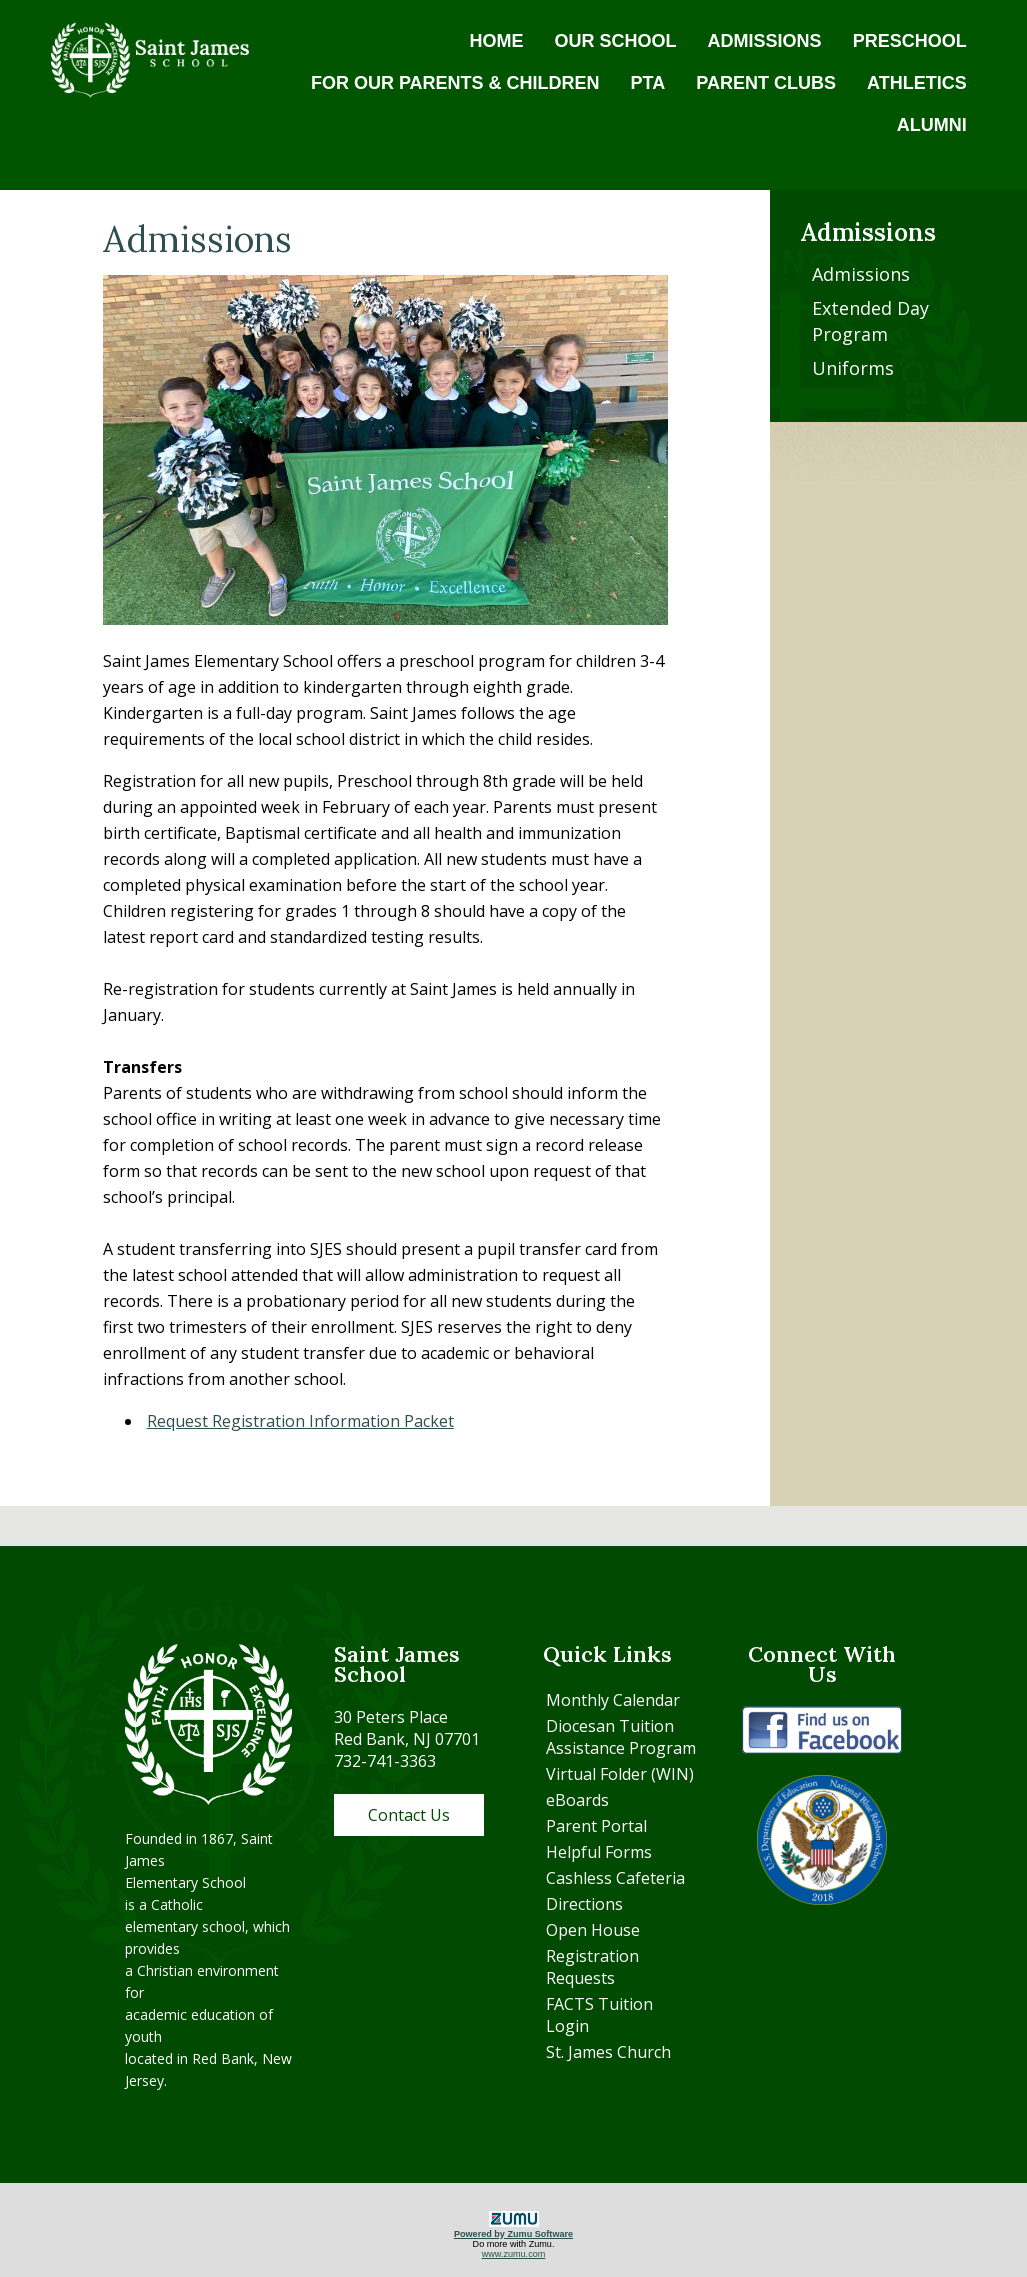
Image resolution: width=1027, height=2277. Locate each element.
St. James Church (608, 2052)
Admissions (861, 274)
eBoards (577, 1800)
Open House (593, 1930)
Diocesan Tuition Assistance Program (621, 1737)
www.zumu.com (514, 2254)
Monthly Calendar (613, 1700)
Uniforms (853, 368)
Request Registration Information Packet (300, 1421)
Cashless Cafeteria (615, 1878)
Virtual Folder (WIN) (620, 1774)
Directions (584, 1904)
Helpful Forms (599, 1852)
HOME (497, 41)
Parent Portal (596, 1826)
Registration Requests (592, 1967)
